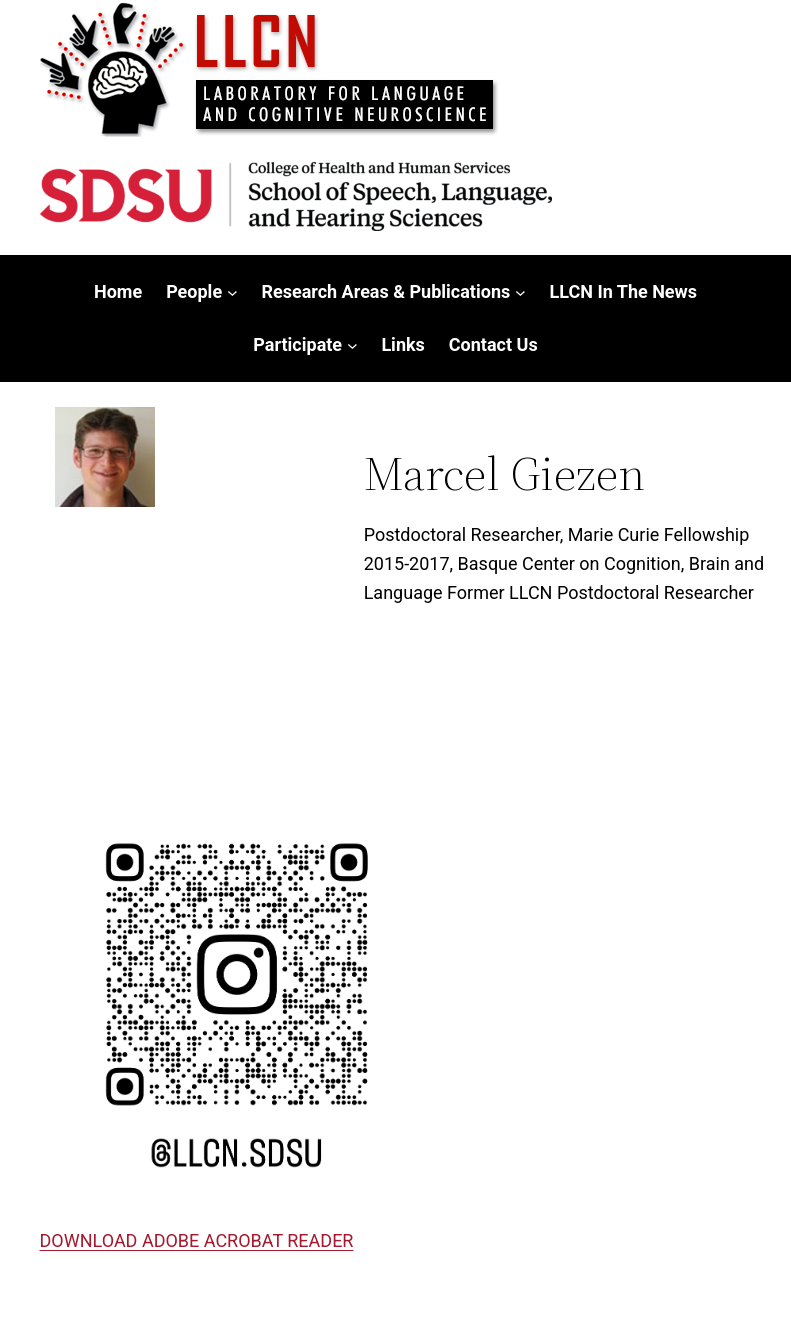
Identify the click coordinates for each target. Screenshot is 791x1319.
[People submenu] (232, 292)
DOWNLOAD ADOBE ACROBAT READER (197, 1240)
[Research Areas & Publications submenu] (520, 292)
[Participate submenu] (352, 345)
